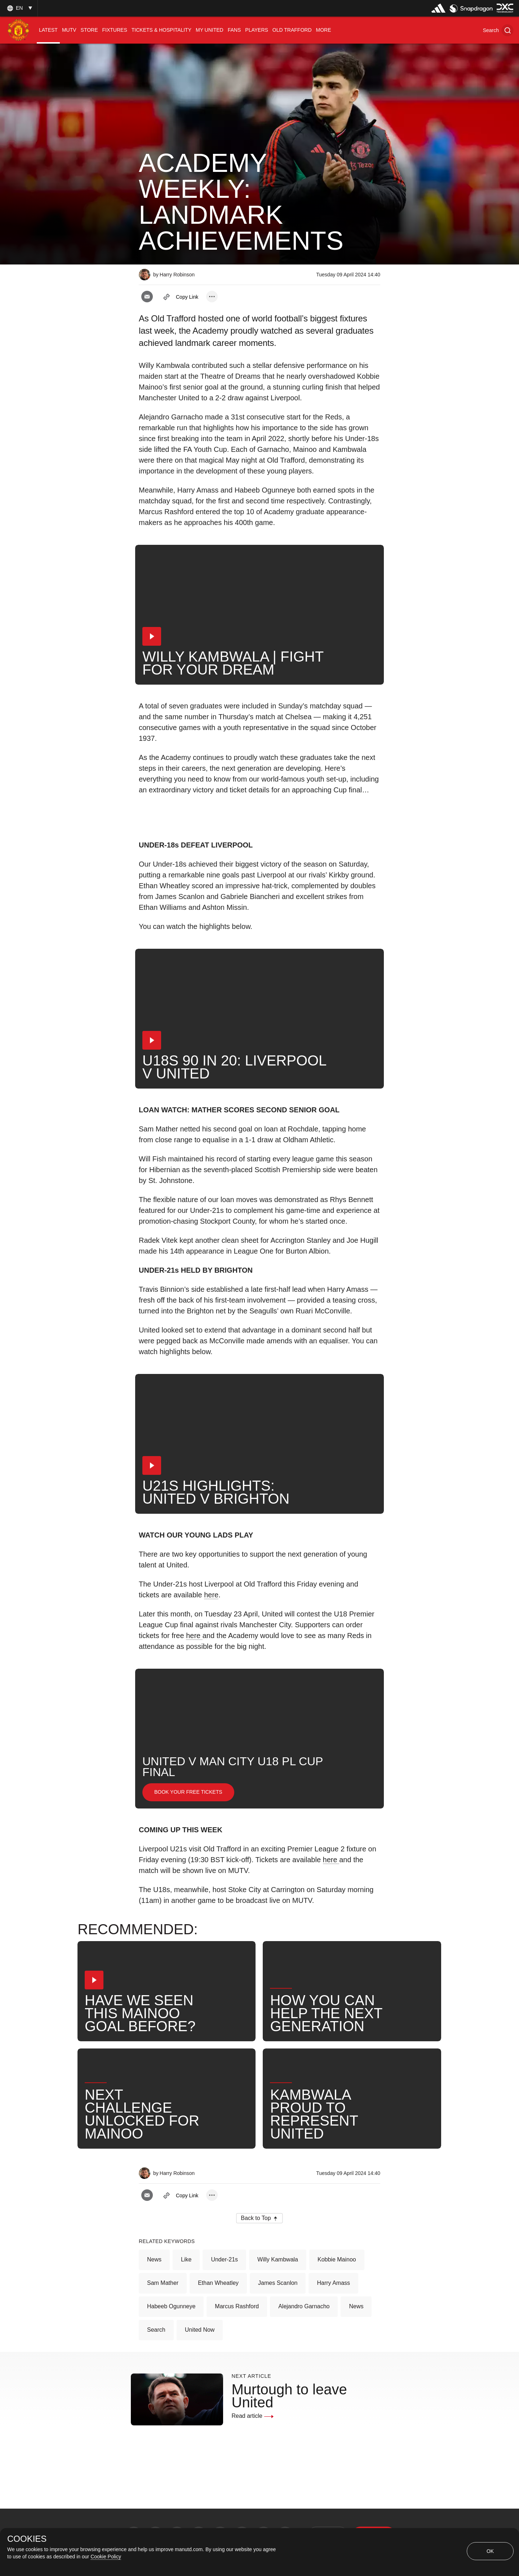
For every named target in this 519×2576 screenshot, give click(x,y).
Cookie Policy (105, 2556)
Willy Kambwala (277, 2259)
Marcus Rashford (237, 2306)
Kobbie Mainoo (337, 2259)
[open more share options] (212, 296)
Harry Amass (333, 2283)
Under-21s (224, 2259)
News (154, 2259)
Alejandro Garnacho (303, 2306)
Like (186, 2259)
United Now (200, 2330)
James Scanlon (277, 2283)
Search (156, 2330)
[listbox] (18, 8)
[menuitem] (48, 30)
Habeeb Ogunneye (171, 2306)
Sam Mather (162, 2283)
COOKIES (26, 2538)
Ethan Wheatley (218, 2283)
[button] (498, 30)
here (211, 1595)
